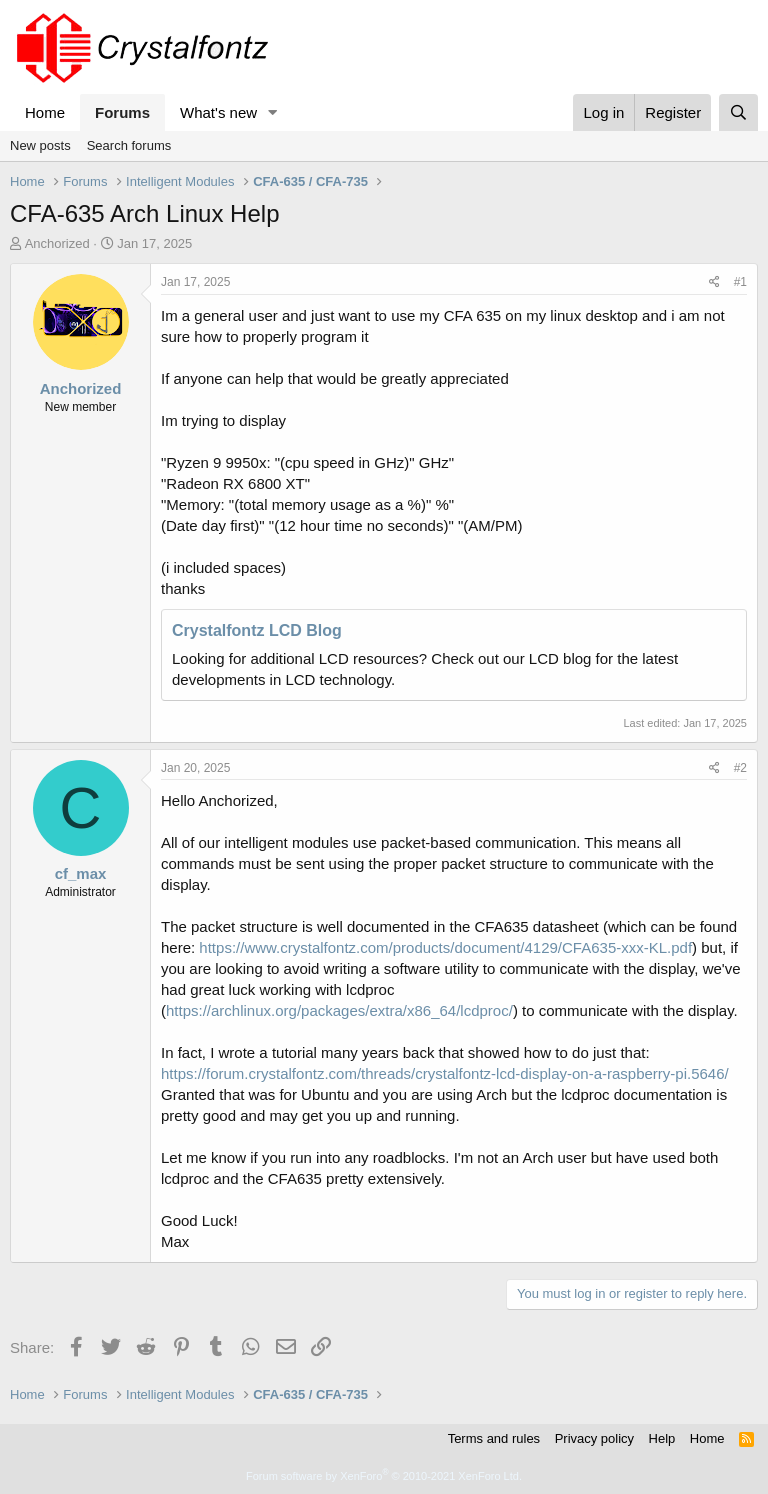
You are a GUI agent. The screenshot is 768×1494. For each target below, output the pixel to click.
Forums (122, 112)
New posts (40, 145)
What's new (218, 112)
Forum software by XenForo (384, 1476)
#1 (740, 282)
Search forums (129, 145)
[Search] (738, 112)
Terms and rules (494, 1438)
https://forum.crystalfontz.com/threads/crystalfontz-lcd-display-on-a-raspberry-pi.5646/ (445, 1073)
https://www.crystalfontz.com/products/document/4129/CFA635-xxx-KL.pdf (445, 947)
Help (662, 1438)
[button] (273, 112)
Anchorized (57, 243)
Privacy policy (594, 1438)
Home (45, 112)
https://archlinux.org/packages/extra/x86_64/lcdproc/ (339, 1010)
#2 (740, 768)
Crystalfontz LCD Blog (257, 630)
